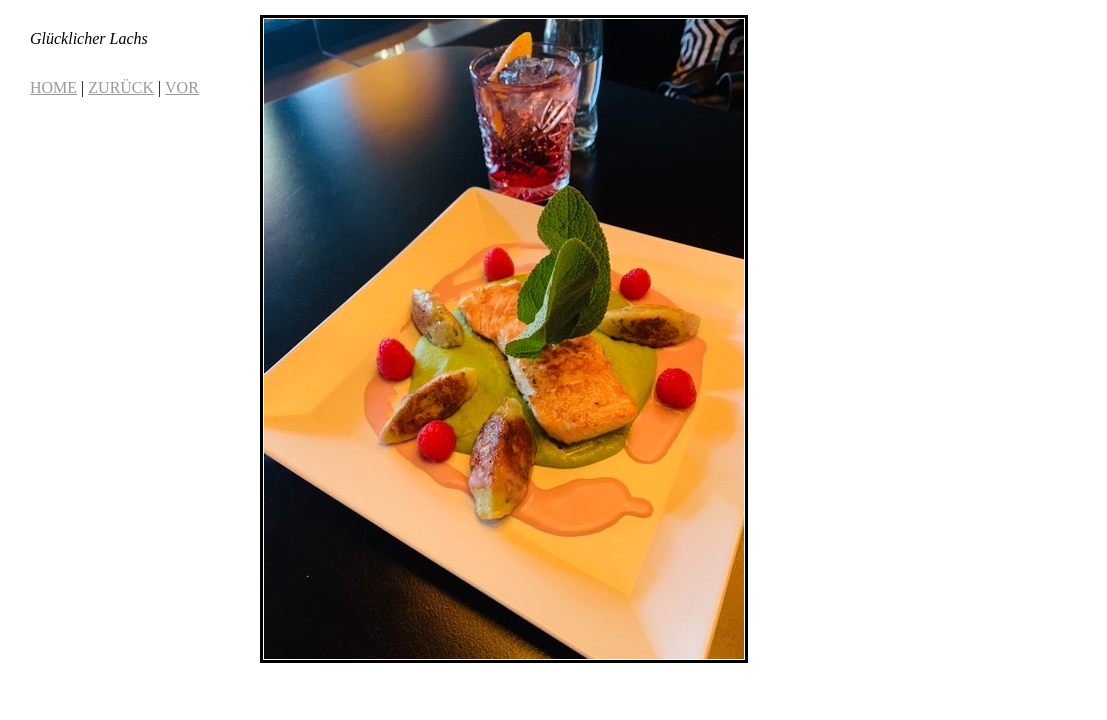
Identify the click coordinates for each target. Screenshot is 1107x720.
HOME (53, 87)
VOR (182, 87)
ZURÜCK (121, 87)
